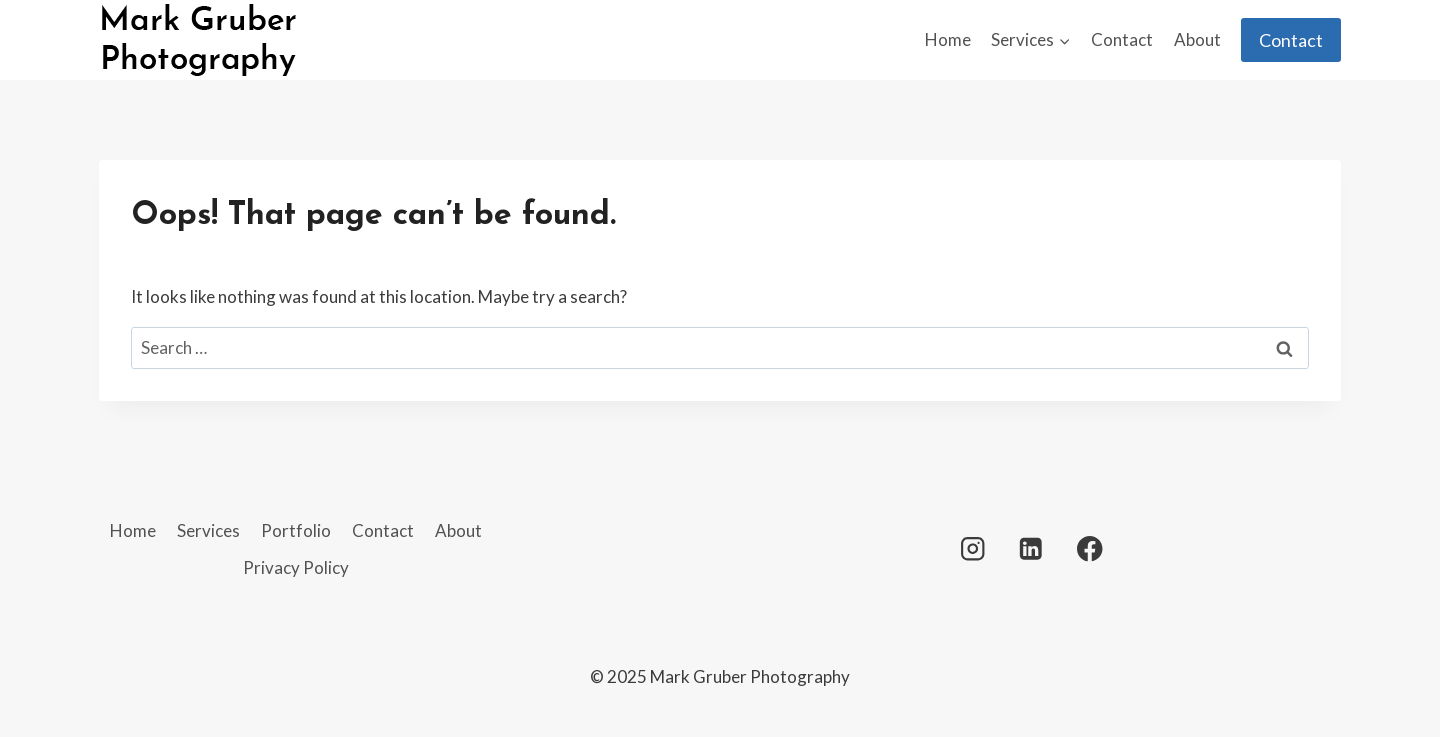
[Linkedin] (1031, 548)
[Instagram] (972, 548)
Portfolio (296, 530)
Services (208, 530)
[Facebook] (1089, 548)
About (1197, 39)
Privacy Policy (296, 567)
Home (948, 39)
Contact (1122, 39)
